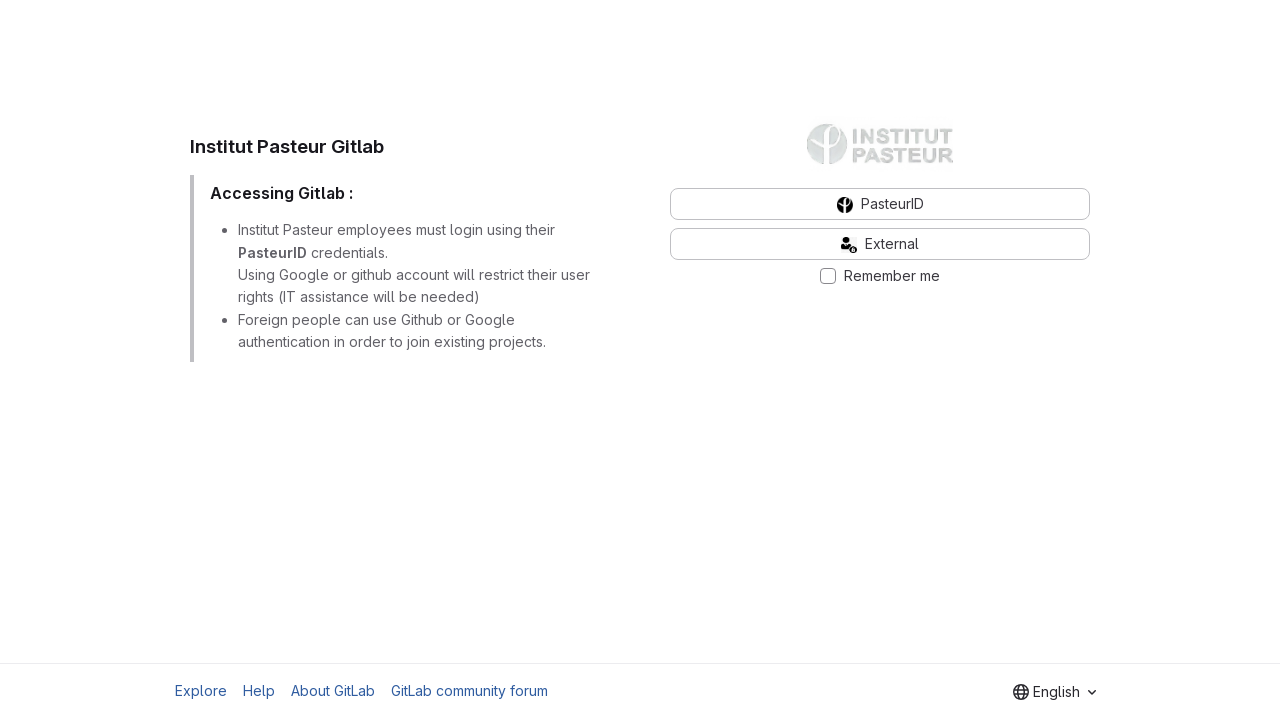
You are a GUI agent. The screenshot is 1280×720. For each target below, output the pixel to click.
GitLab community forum (469, 690)
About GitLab (333, 690)
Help (259, 690)
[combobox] (1054, 692)
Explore (201, 690)
